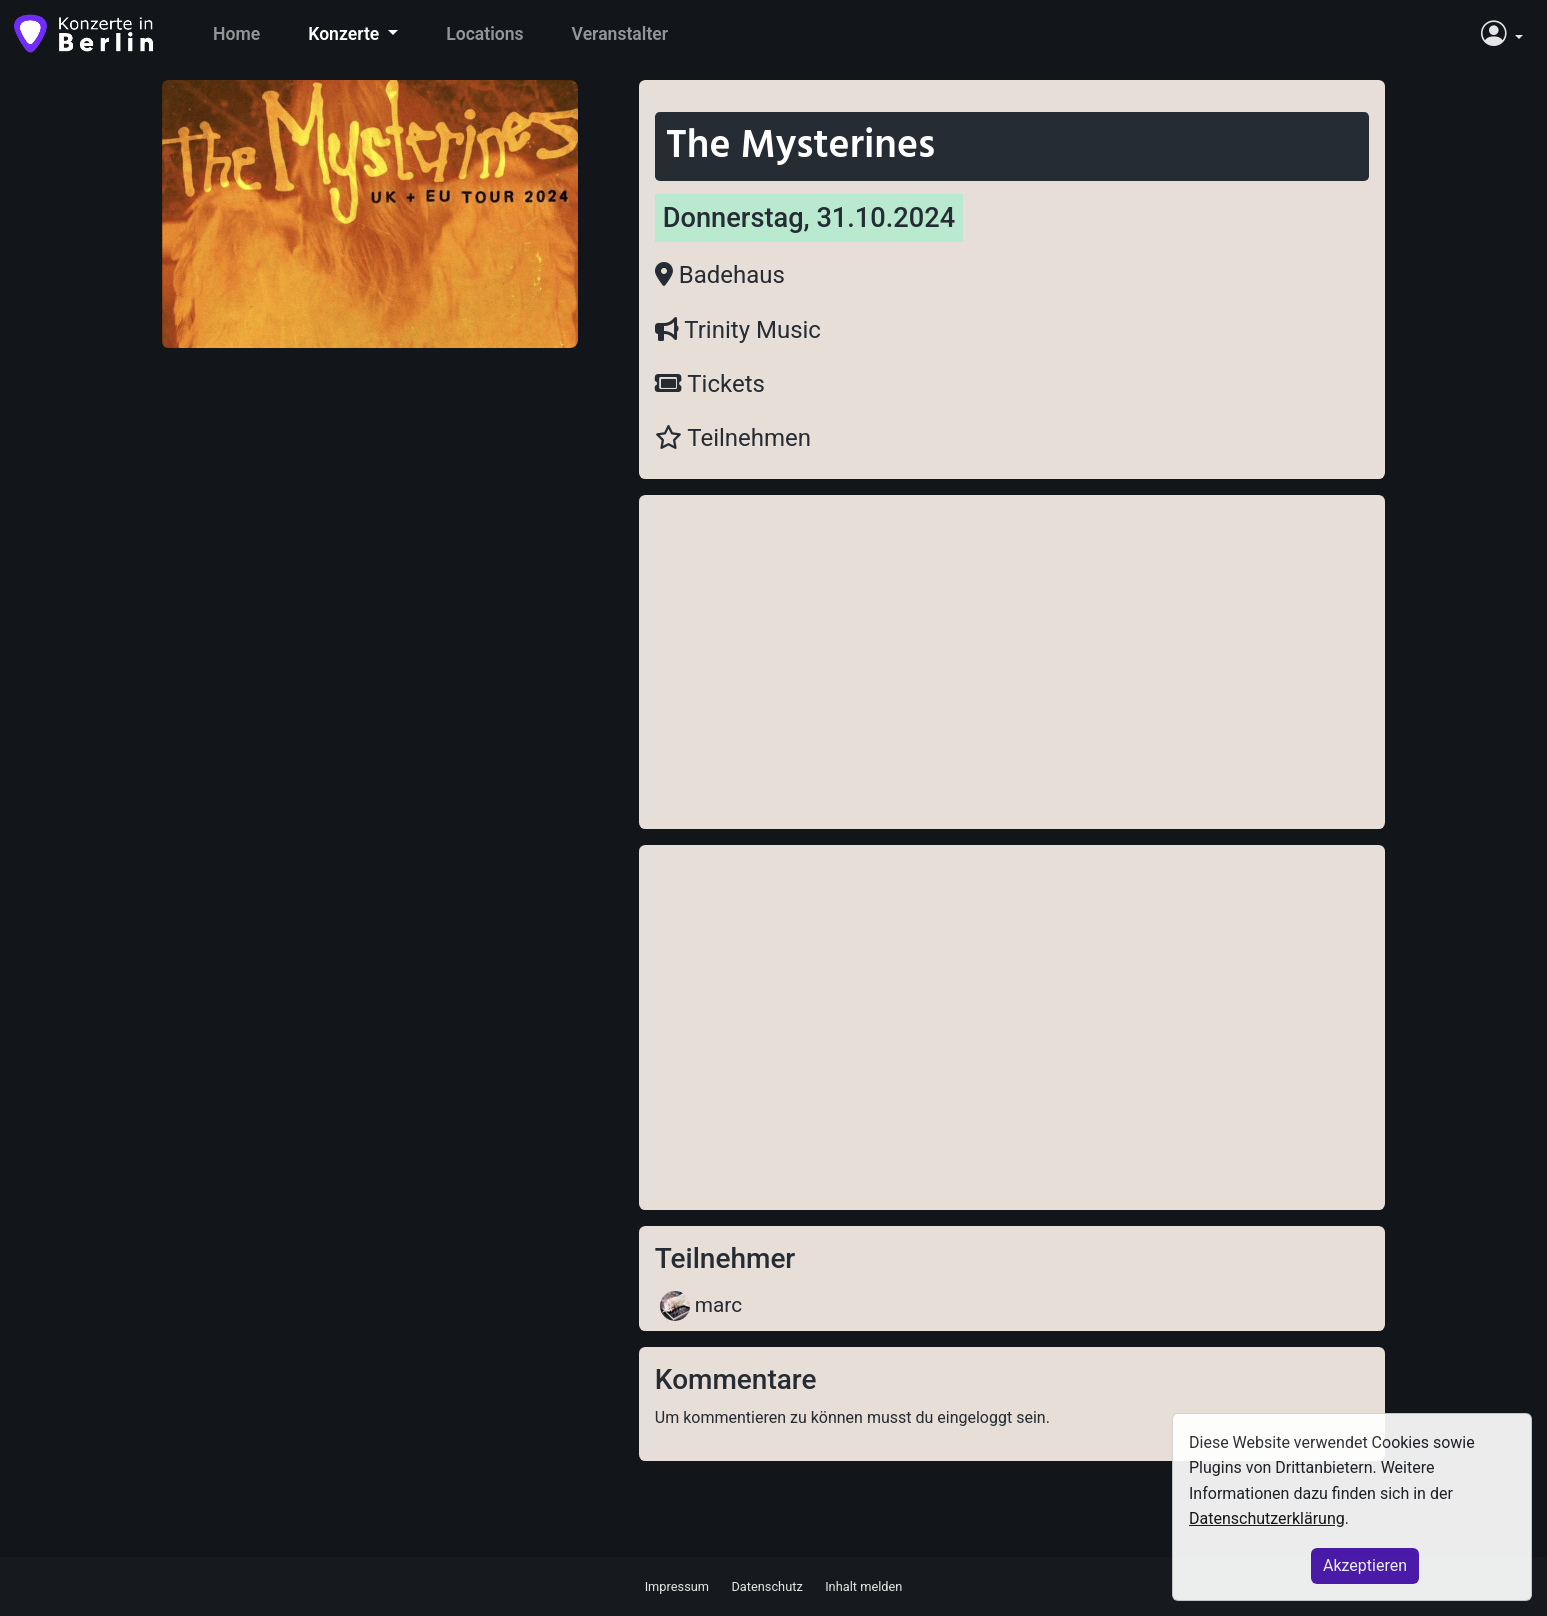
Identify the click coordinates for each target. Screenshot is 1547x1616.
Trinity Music (738, 330)
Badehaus (720, 275)
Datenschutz (766, 1585)
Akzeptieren (1365, 1565)
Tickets (710, 384)
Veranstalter (620, 34)
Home (236, 34)
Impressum (677, 1585)
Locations (484, 34)
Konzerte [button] (345, 34)
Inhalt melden (863, 1585)
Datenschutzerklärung (1267, 1518)
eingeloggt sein (991, 1417)
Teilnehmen (733, 438)
